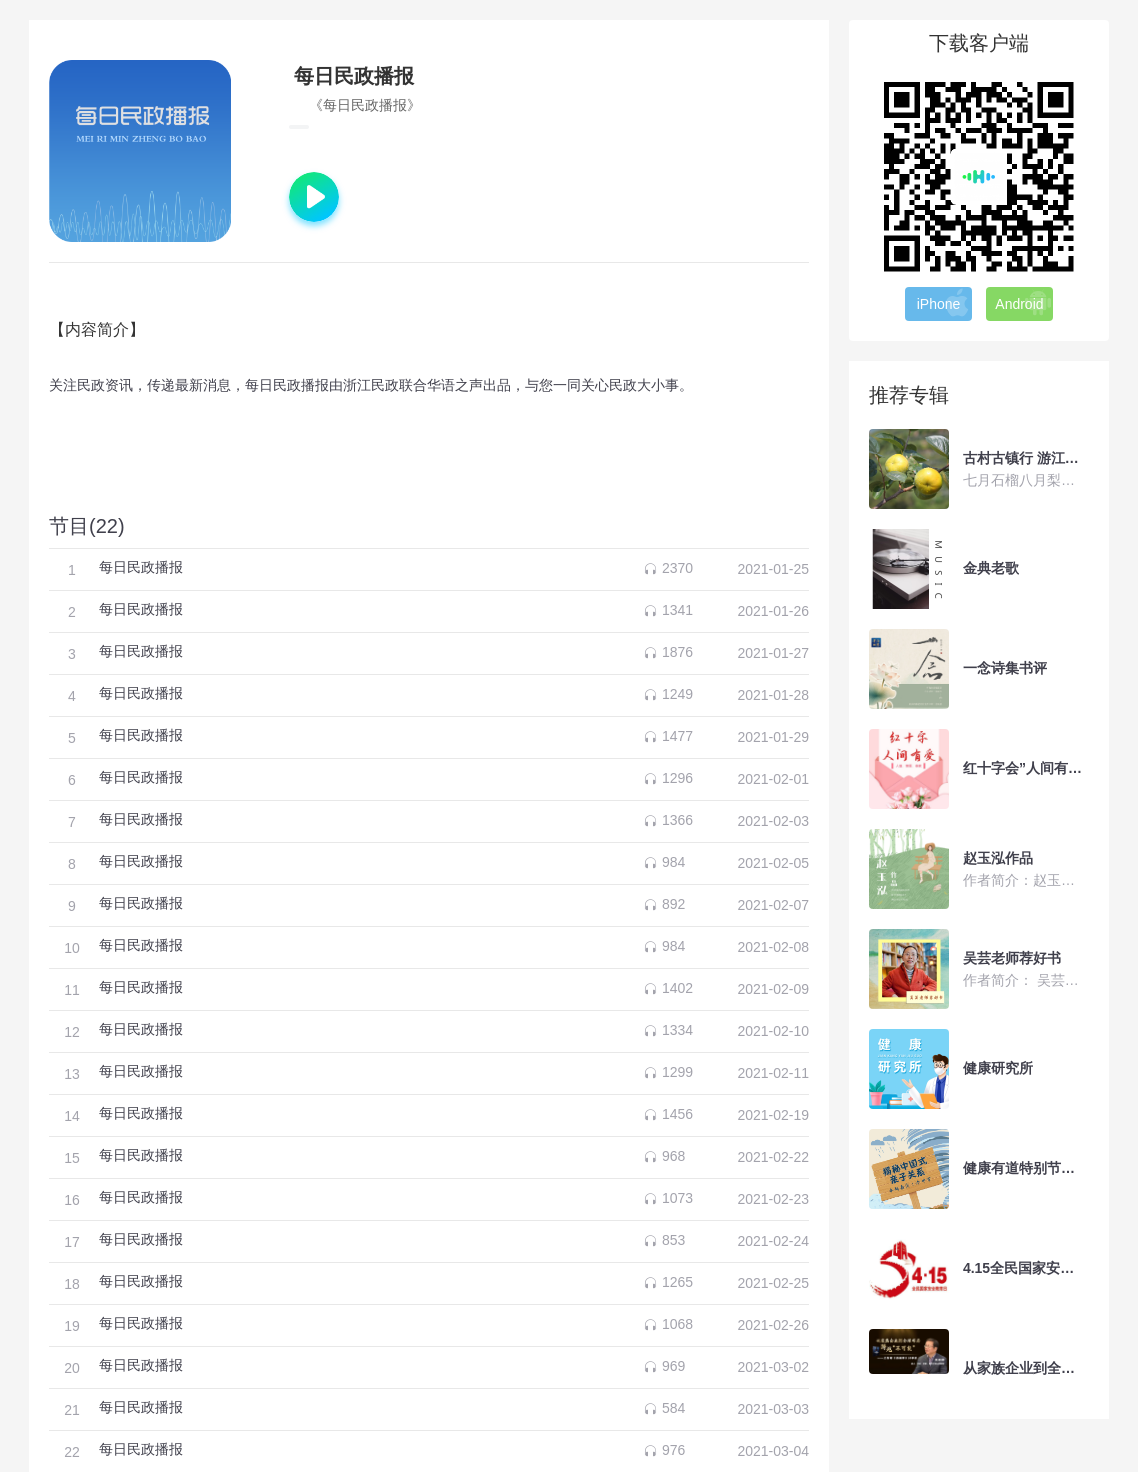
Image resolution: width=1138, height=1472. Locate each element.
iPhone (944, 303)
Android (1023, 303)
